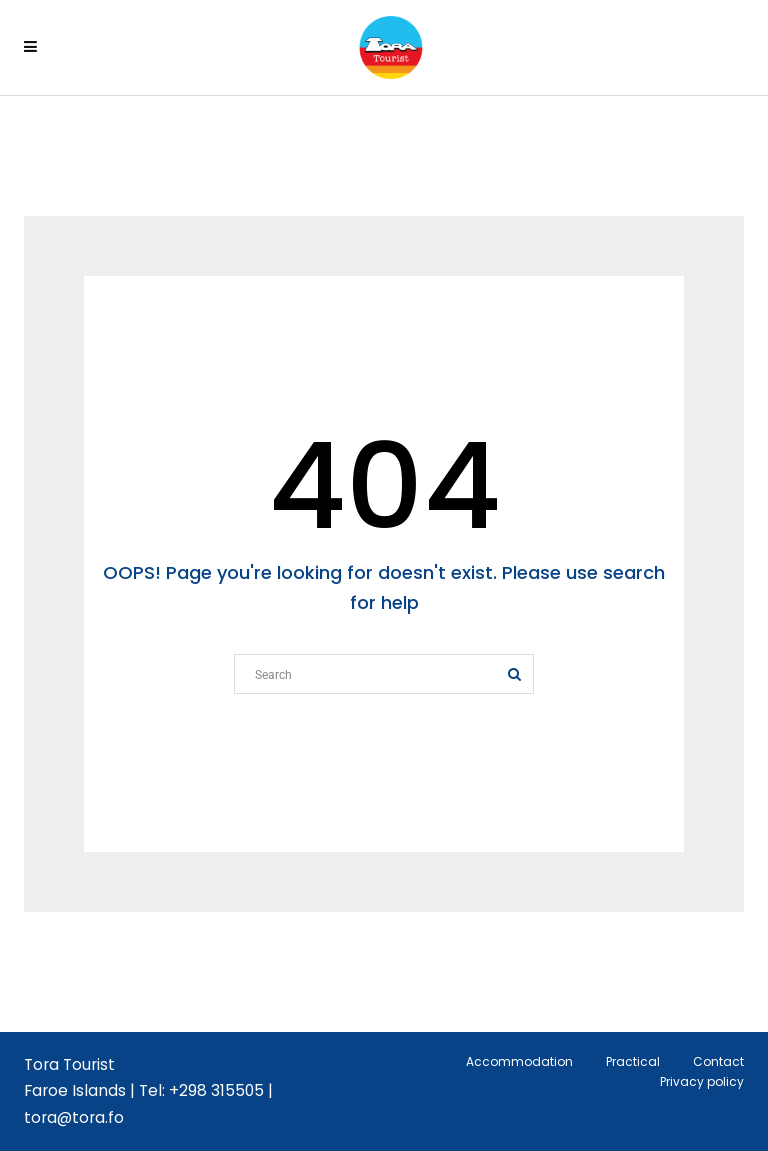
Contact (718, 1061)
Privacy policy (702, 1081)
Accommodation (519, 1061)
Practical (633, 1061)
